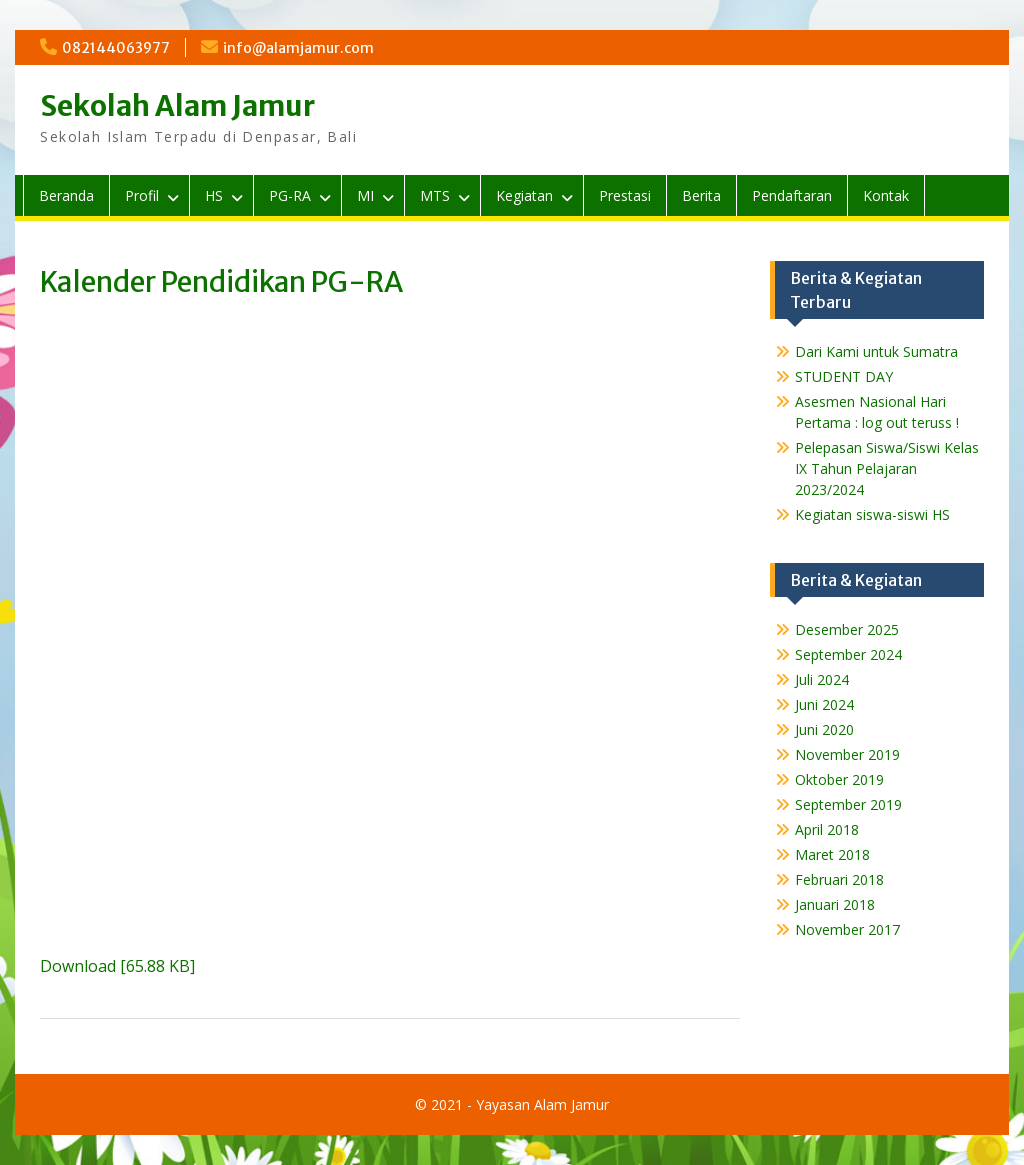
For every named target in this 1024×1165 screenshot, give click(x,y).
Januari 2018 (835, 904)
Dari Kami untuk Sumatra (876, 351)
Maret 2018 (832, 854)
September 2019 (848, 804)
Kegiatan (524, 195)
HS (214, 195)
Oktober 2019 (839, 779)
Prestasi (625, 195)
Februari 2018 (839, 879)
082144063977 (116, 48)
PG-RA (290, 195)
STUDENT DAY (844, 376)
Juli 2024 (822, 679)
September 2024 (848, 654)
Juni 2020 (824, 729)
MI (365, 195)
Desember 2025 (847, 629)
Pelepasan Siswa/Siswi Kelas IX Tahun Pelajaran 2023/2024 (887, 468)
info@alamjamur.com (298, 48)
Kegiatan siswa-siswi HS (872, 514)
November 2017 (847, 929)
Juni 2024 (824, 704)
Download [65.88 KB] (117, 966)
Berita (701, 195)
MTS (435, 195)
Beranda (66, 195)
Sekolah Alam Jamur (177, 106)
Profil (142, 195)
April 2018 (827, 829)
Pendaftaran (792, 195)
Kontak (886, 195)
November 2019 (847, 754)
